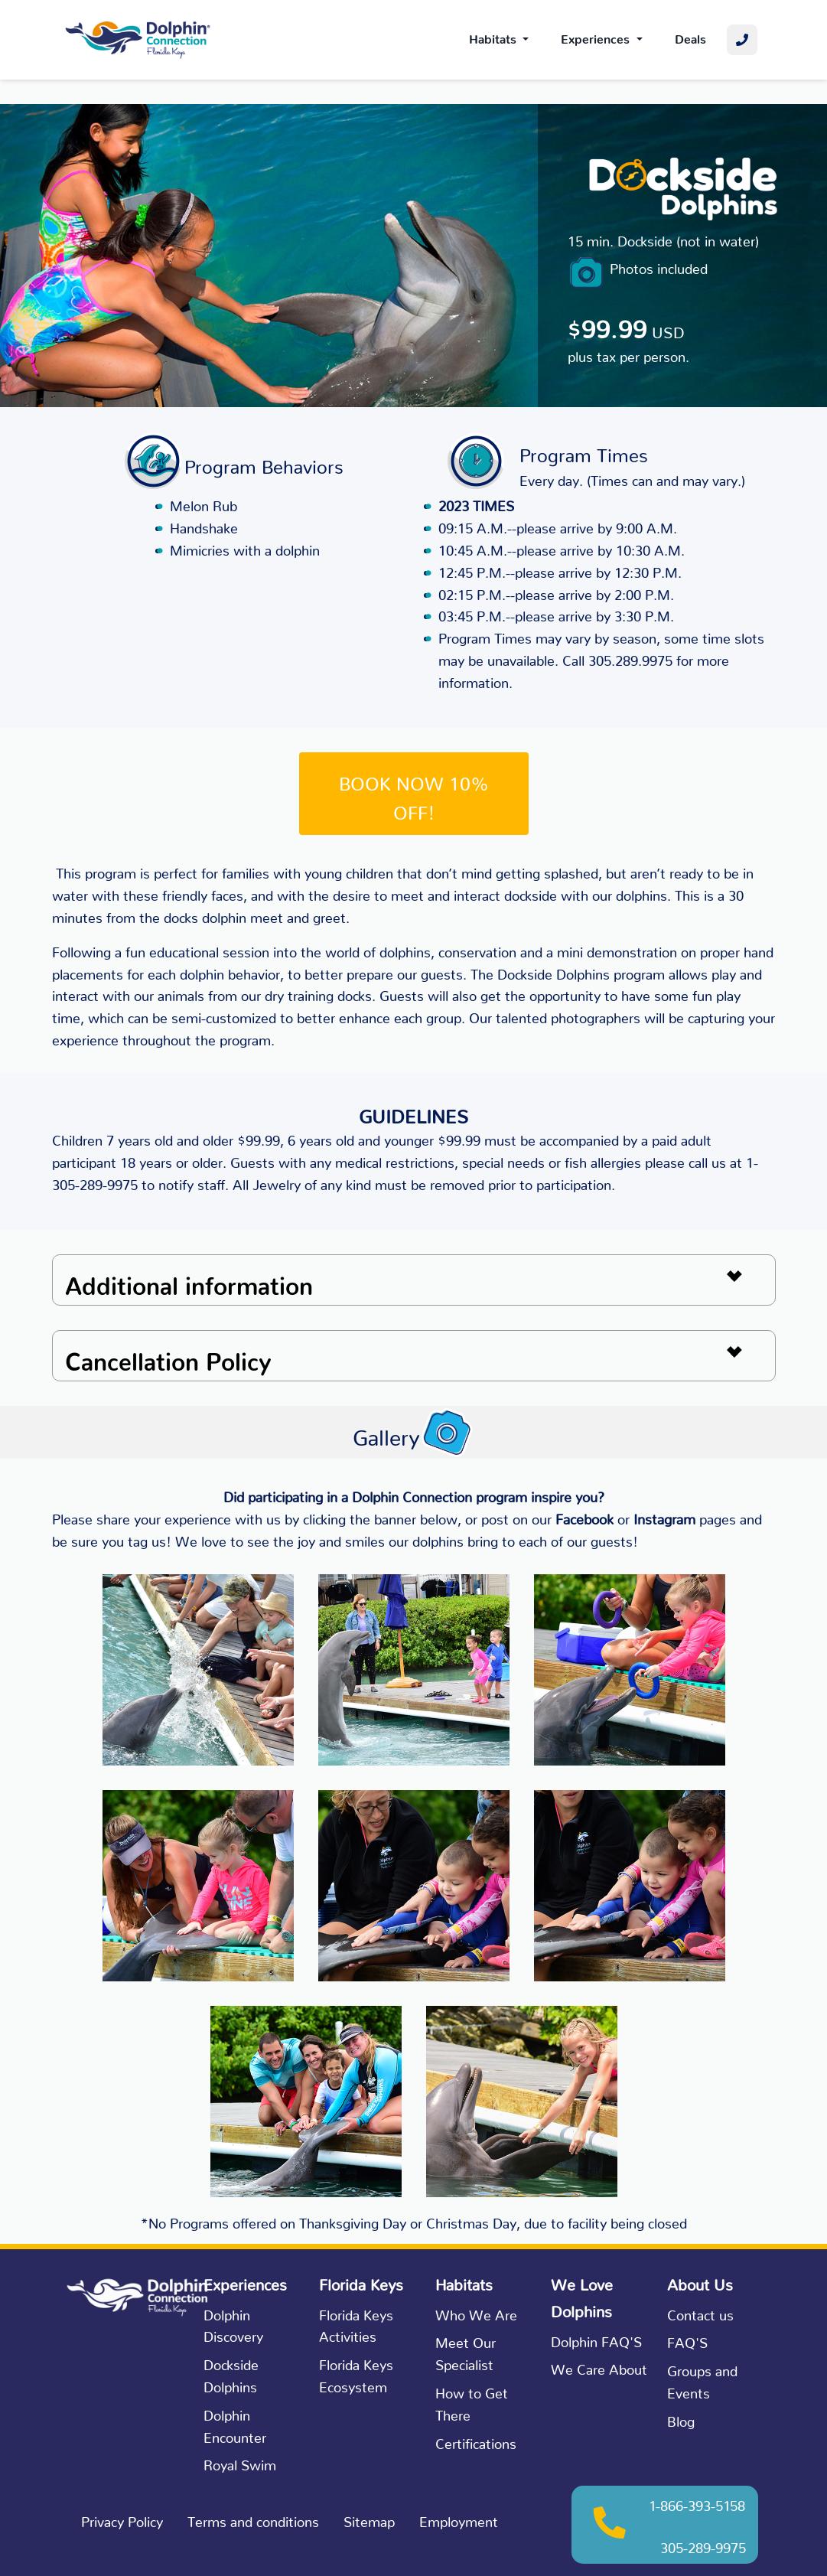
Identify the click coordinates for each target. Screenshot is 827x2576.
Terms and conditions (253, 2518)
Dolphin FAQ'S (596, 2338)
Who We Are (476, 2312)
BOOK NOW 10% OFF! (414, 793)
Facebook (584, 1516)
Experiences (597, 36)
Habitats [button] (494, 36)
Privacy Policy (122, 2518)
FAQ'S (687, 2339)
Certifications (475, 2440)
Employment (458, 2518)
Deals (690, 36)
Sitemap (369, 2518)
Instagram (664, 1516)
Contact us (700, 2312)
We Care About (599, 2366)
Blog (681, 2418)
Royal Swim (239, 2462)
